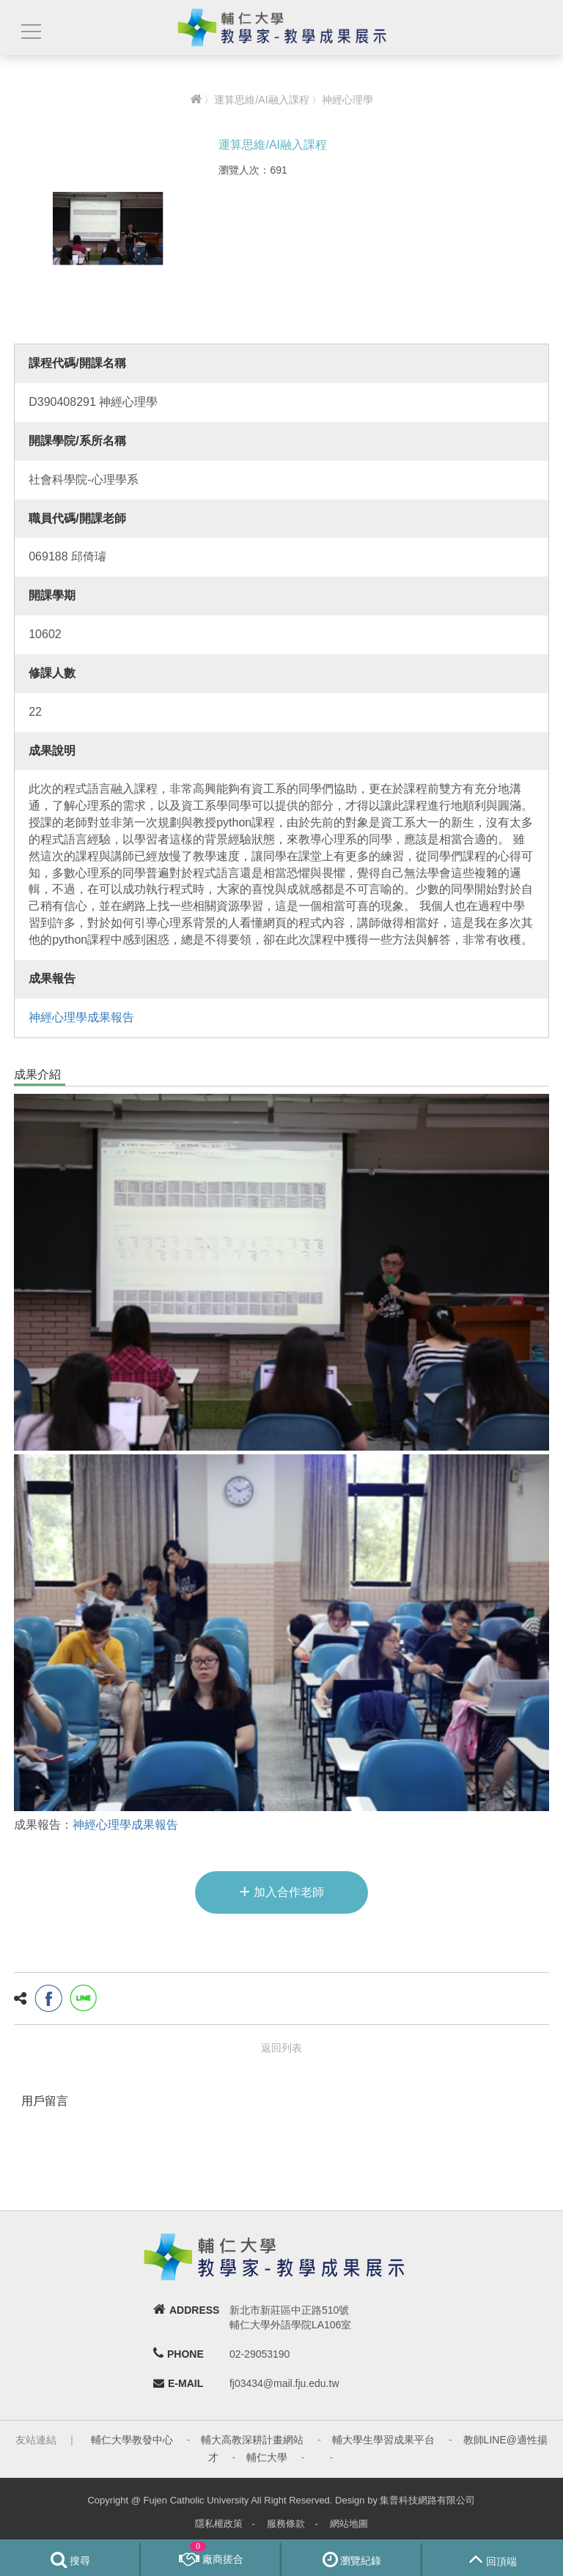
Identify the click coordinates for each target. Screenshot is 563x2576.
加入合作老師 (281, 1891)
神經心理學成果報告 (81, 1017)
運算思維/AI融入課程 (261, 100)
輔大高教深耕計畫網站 (252, 2440)
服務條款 (286, 2523)
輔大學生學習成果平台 (383, 2440)
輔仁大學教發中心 (132, 2440)
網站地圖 (349, 2523)
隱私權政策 (219, 2523)
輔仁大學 (266, 2457)
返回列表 (281, 2048)
